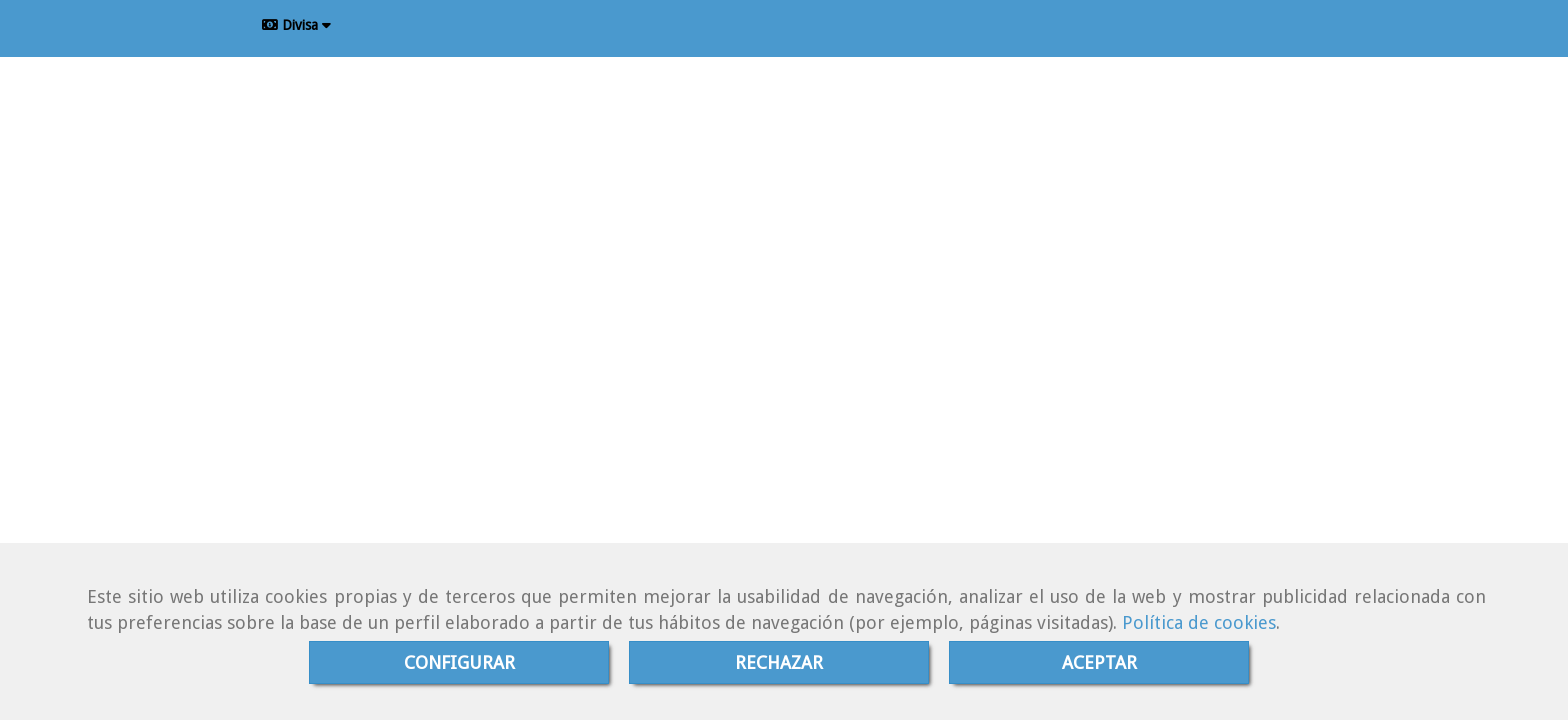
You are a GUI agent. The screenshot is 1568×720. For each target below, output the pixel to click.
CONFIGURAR (459, 662)
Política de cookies (1199, 622)
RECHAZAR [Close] (779, 662)
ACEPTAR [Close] (1099, 662)
